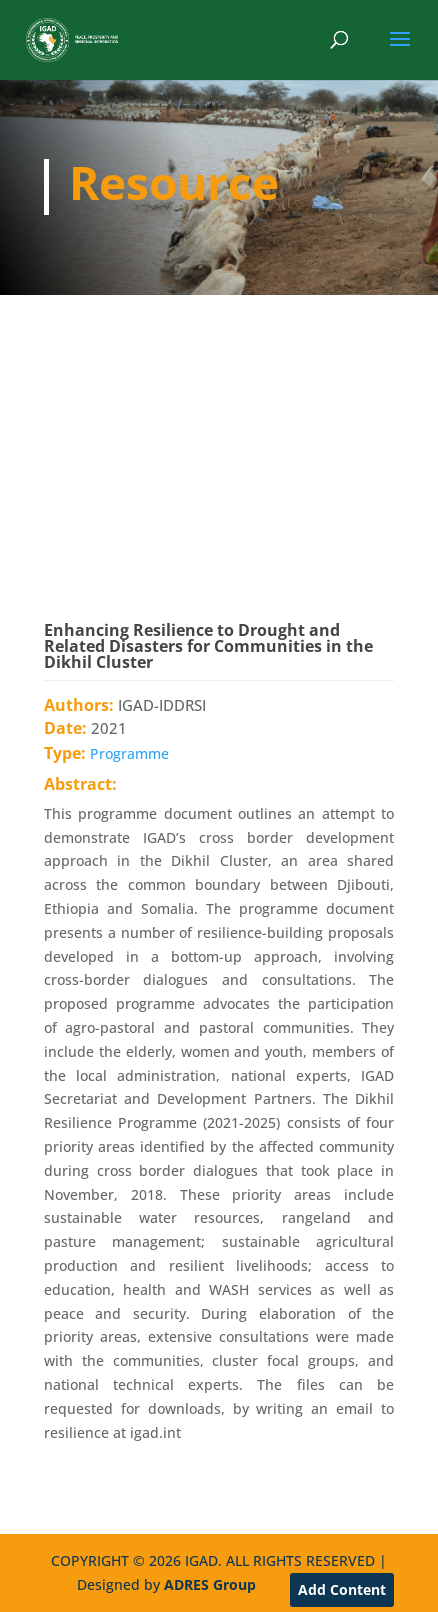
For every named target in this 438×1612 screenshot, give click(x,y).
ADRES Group (210, 1584)
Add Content (342, 1589)
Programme (129, 753)
